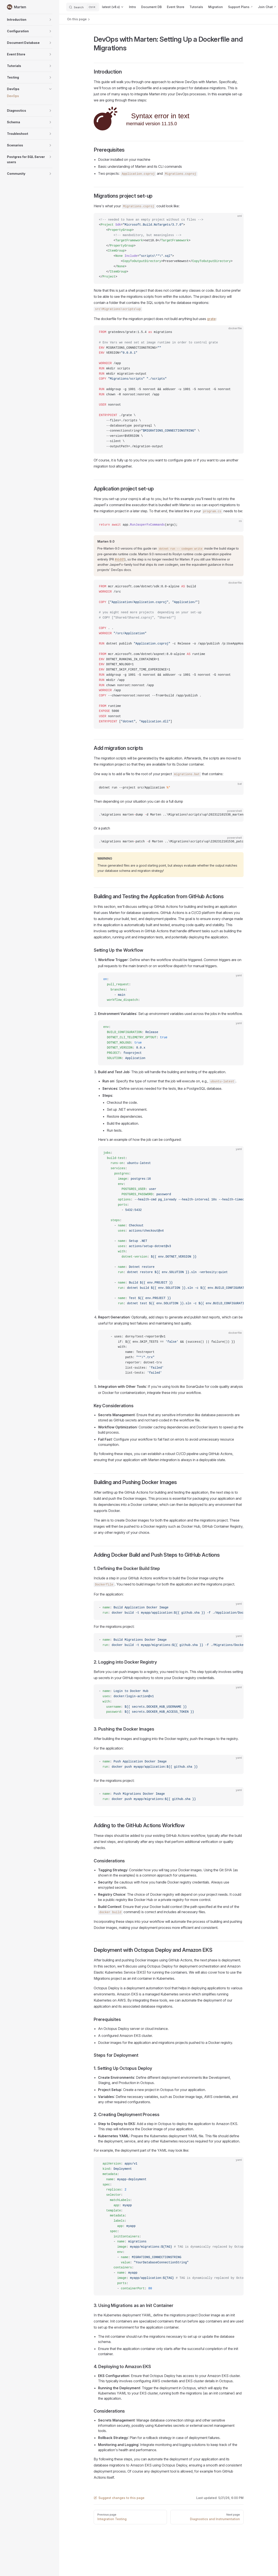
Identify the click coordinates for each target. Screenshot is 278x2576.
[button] (29, 19)
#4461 (119, 559)
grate (211, 319)
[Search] (82, 7)
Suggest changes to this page (119, 2498)
